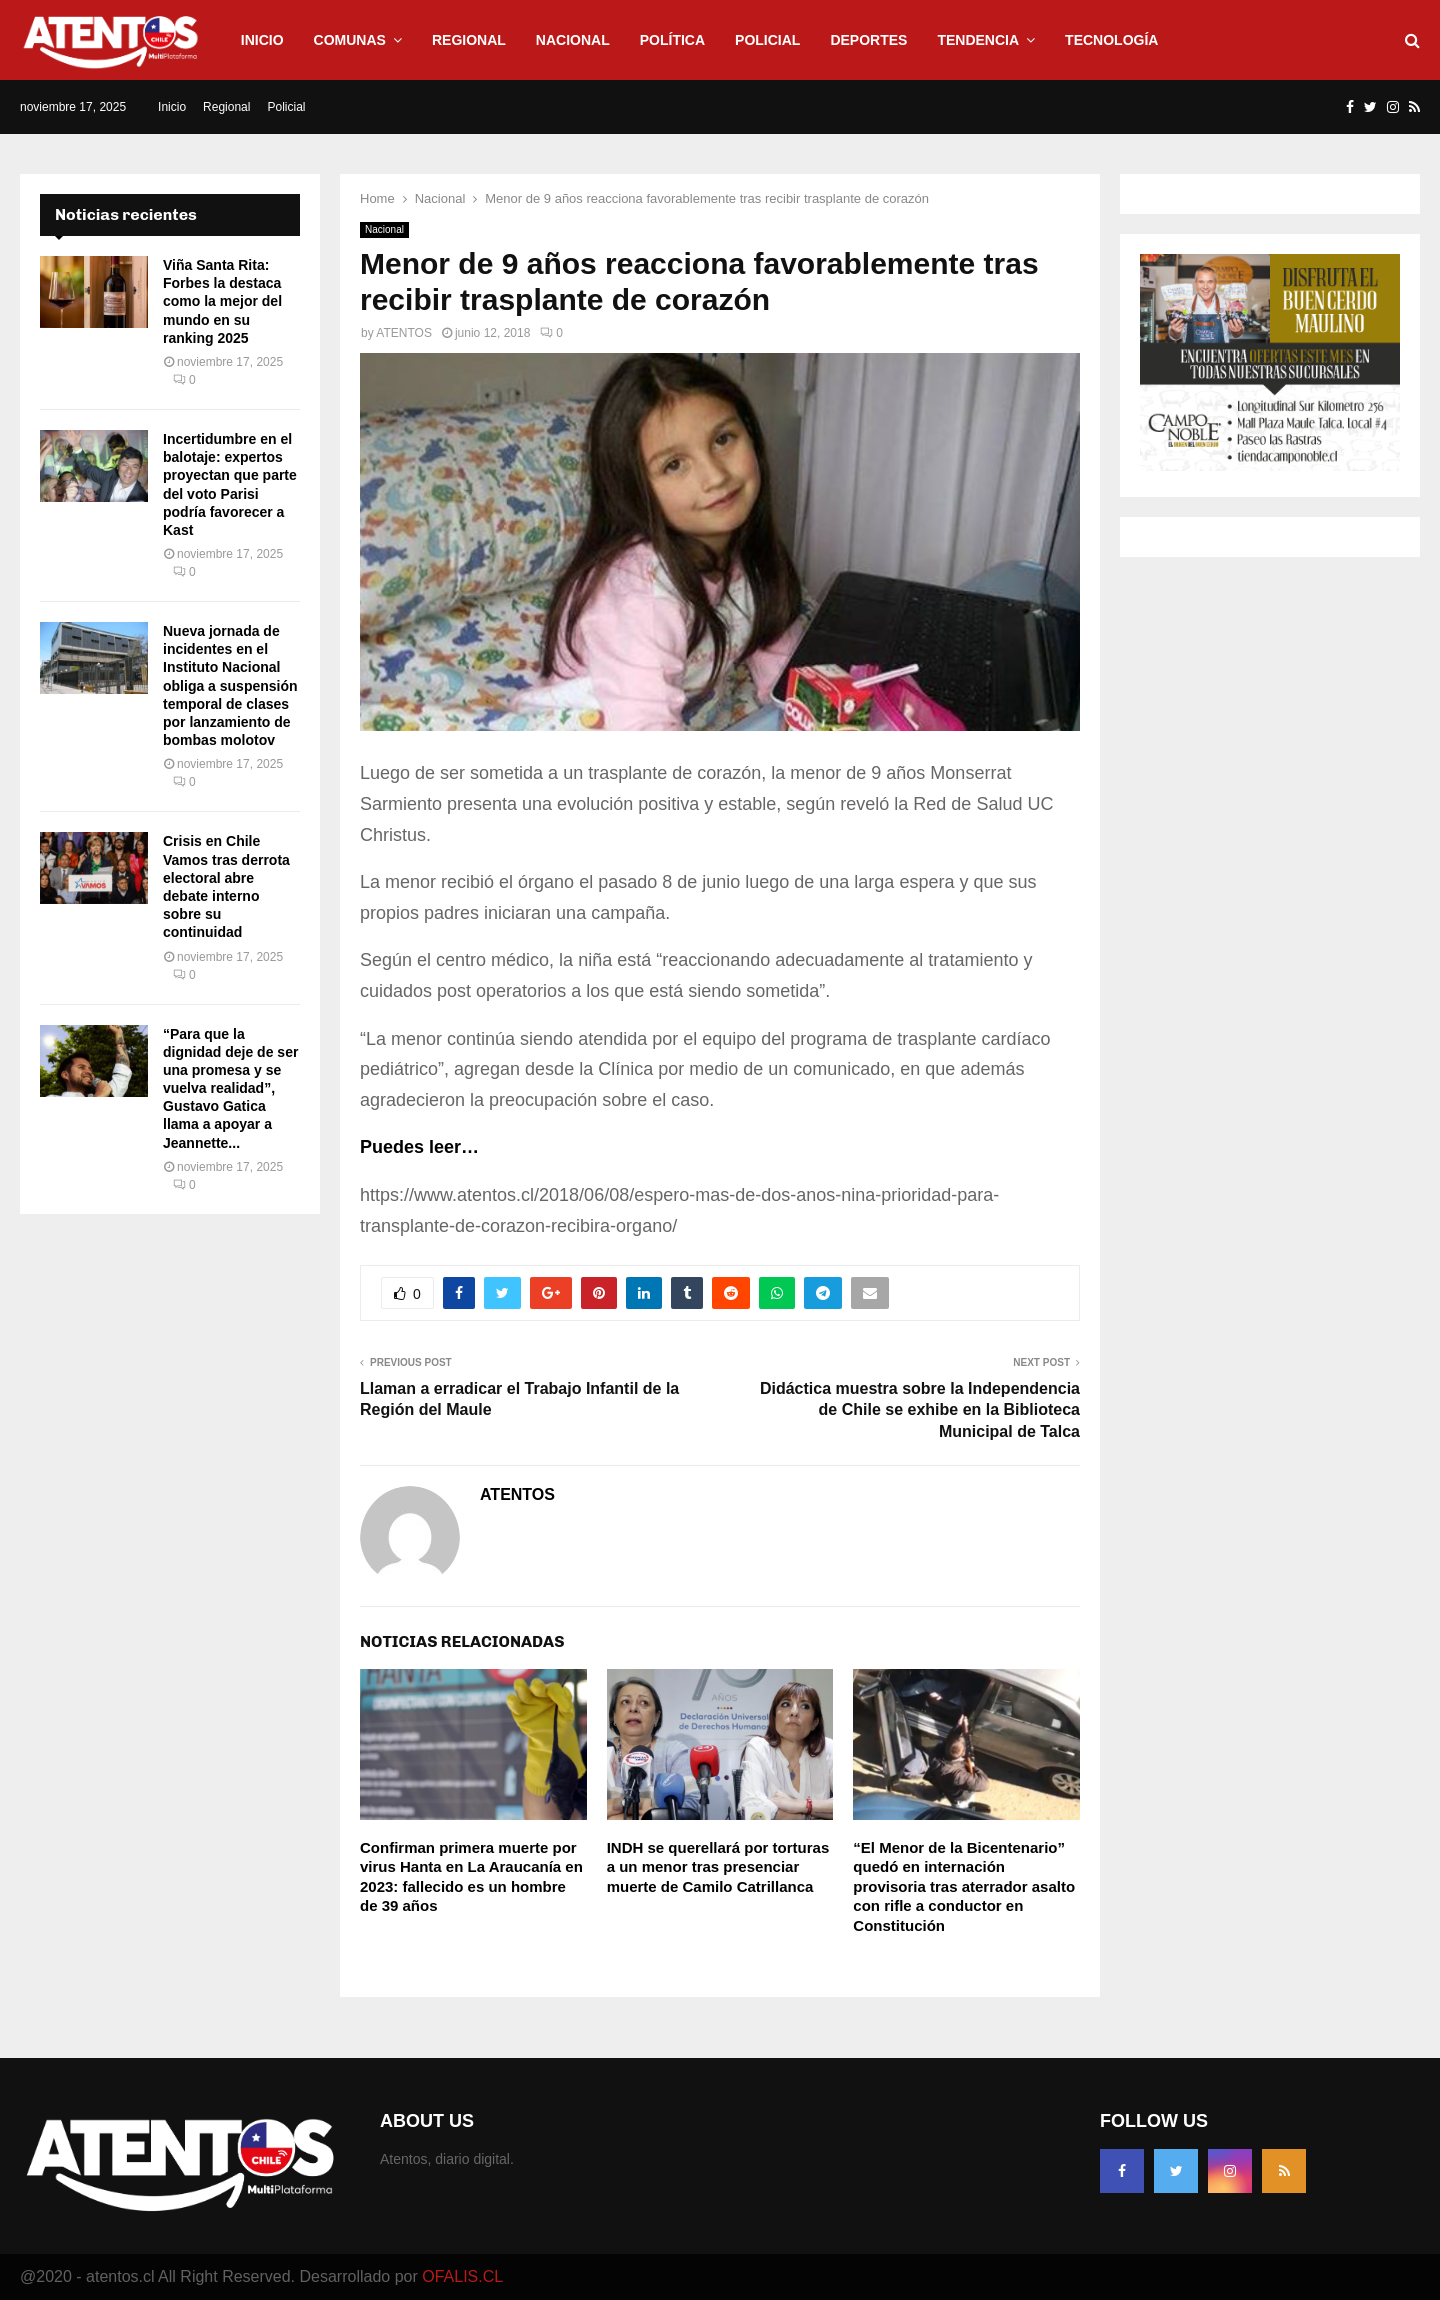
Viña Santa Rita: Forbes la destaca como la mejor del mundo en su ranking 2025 (222, 301)
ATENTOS (404, 333)
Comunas (350, 40)
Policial (767, 40)
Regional (469, 40)
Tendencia (978, 40)
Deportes (868, 40)
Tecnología (1111, 40)
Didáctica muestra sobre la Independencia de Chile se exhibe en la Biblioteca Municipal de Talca (920, 1410)
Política (672, 40)
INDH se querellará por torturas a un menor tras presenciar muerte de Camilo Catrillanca (718, 1867)
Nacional (573, 40)
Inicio (262, 40)
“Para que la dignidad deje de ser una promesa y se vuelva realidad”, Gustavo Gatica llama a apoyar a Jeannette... (230, 1088)
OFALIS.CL (462, 2276)
